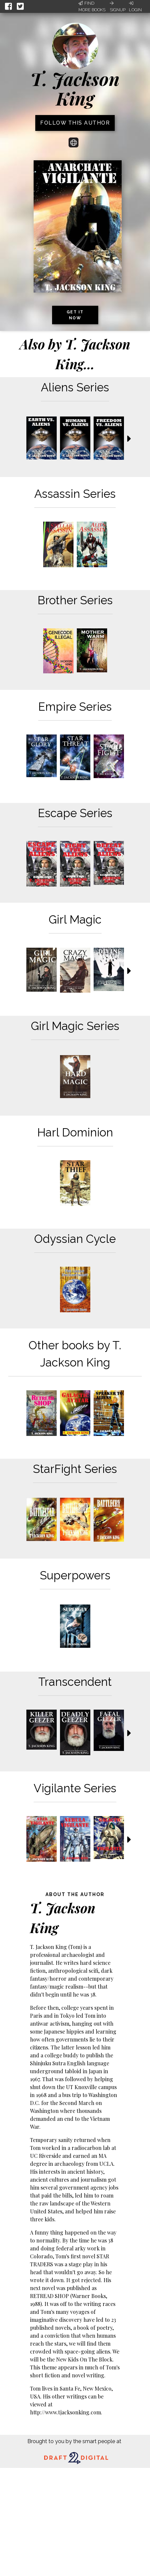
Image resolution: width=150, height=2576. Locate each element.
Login (135, 6)
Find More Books (91, 6)
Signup (118, 6)
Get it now (75, 315)
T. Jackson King (75, 88)
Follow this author (75, 123)
